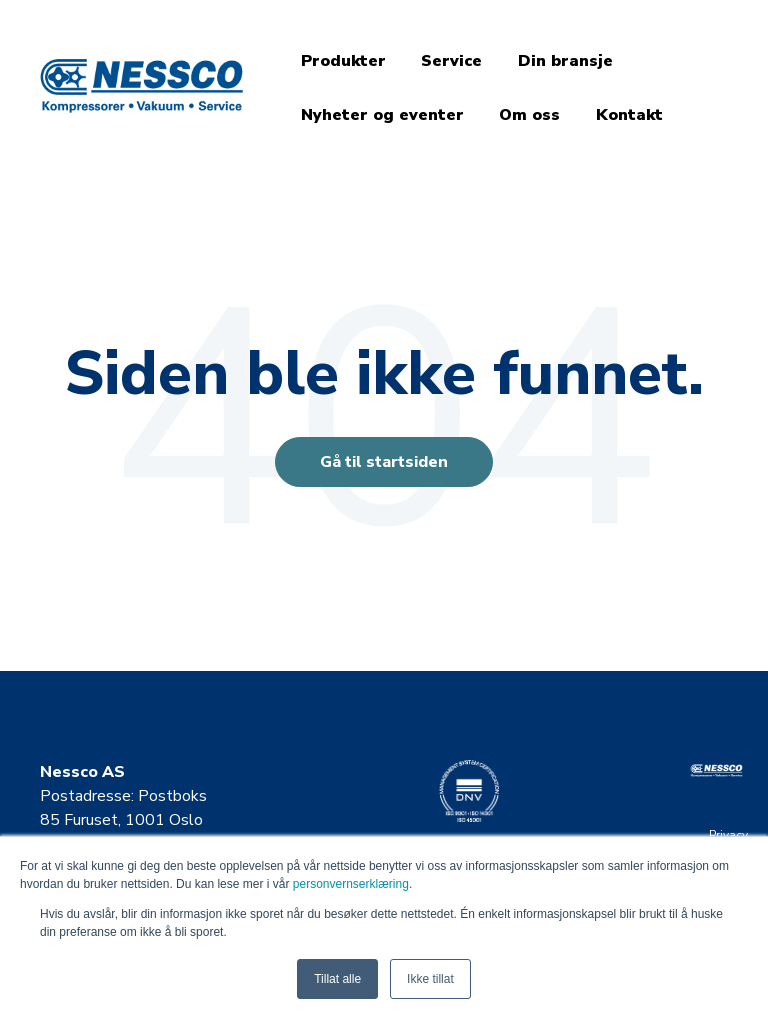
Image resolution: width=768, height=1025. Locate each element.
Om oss (529, 115)
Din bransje (565, 61)
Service (451, 61)
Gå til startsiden (384, 462)
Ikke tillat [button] (430, 979)
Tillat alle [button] (337, 979)
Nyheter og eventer (382, 115)
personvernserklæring (351, 884)
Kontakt (629, 115)
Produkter (343, 61)
